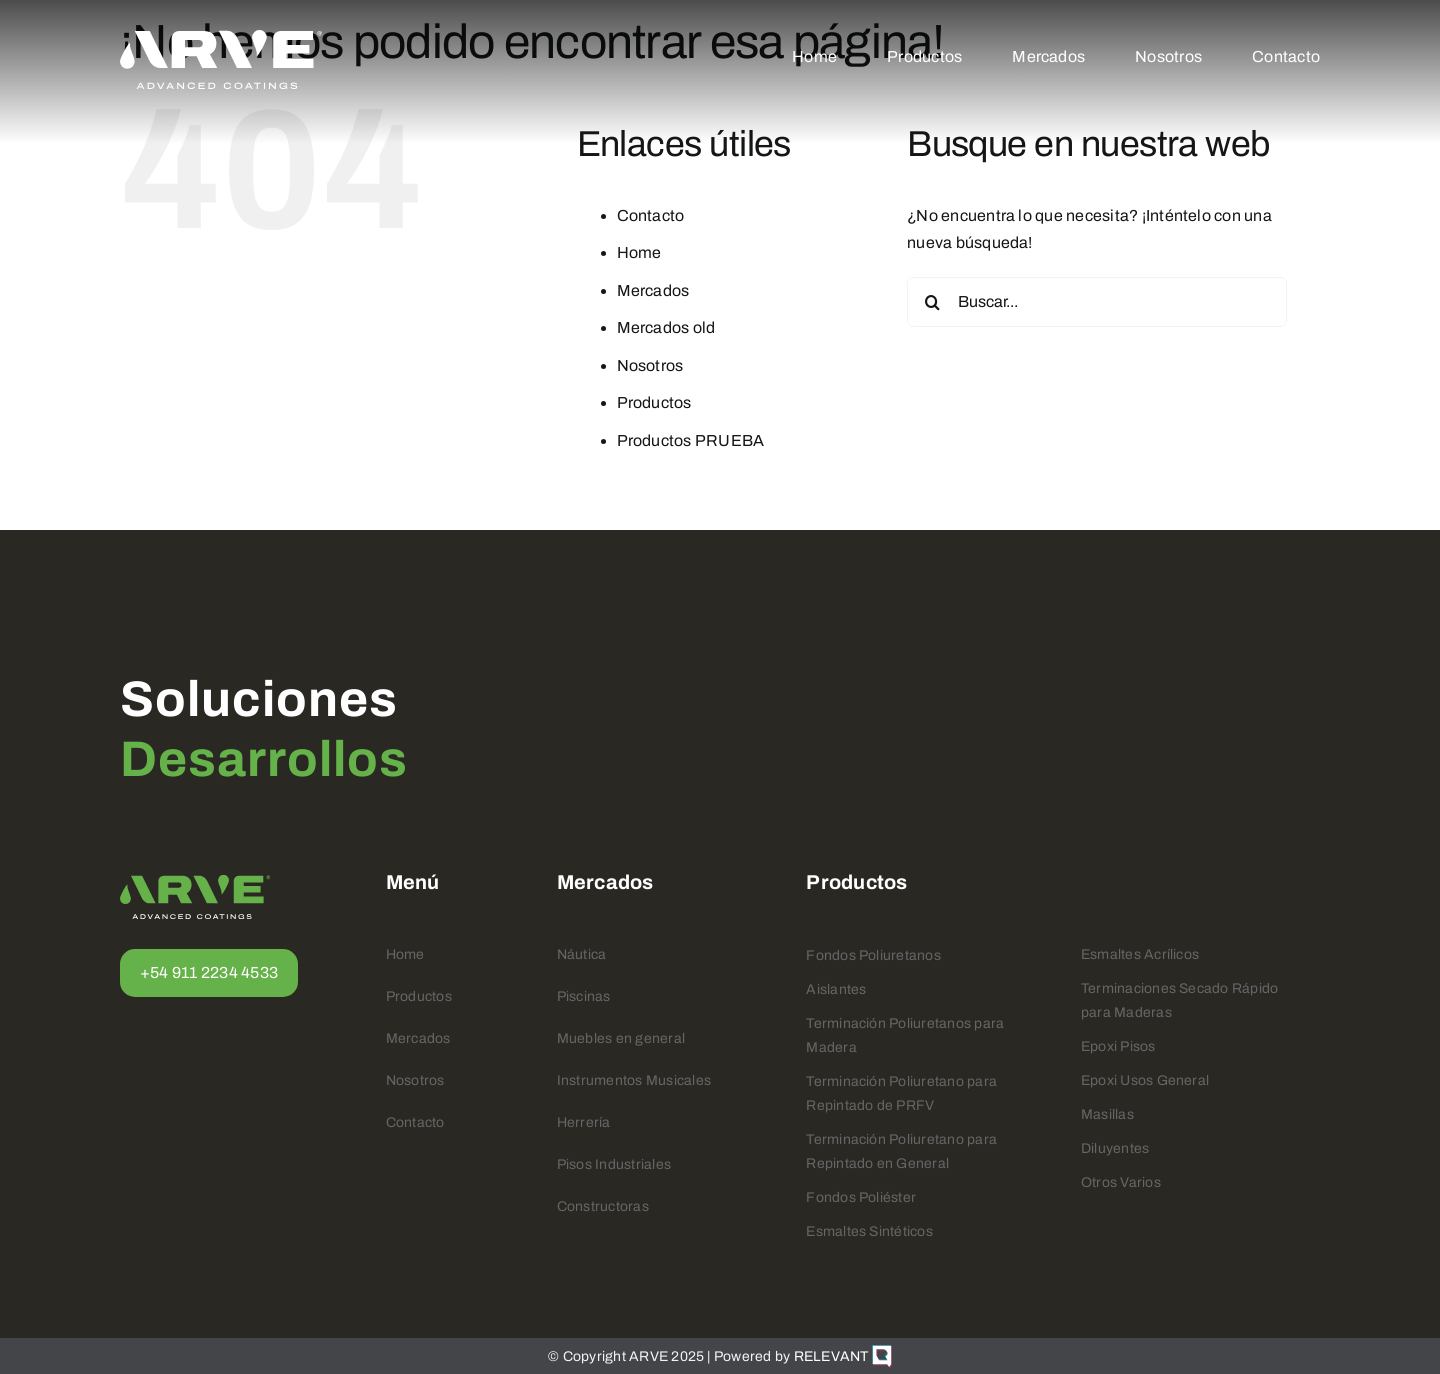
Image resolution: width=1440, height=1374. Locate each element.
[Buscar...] (1097, 302)
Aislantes (836, 989)
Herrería (584, 1122)
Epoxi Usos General (1145, 1080)
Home (639, 252)
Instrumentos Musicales (634, 1080)
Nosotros (650, 365)
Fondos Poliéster (861, 1197)
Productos (654, 402)
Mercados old (666, 327)
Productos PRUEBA (691, 440)
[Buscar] (932, 302)
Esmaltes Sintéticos (869, 1231)
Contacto (651, 215)
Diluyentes (1115, 1148)
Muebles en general (621, 1038)
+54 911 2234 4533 (209, 972)
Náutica (582, 954)
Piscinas (584, 996)
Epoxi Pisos (1118, 1046)
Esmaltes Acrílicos (1140, 954)
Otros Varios (1121, 1182)
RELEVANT (843, 1356)
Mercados (653, 290)
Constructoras (603, 1206)
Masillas (1107, 1114)
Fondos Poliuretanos (873, 955)
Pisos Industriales (614, 1164)
